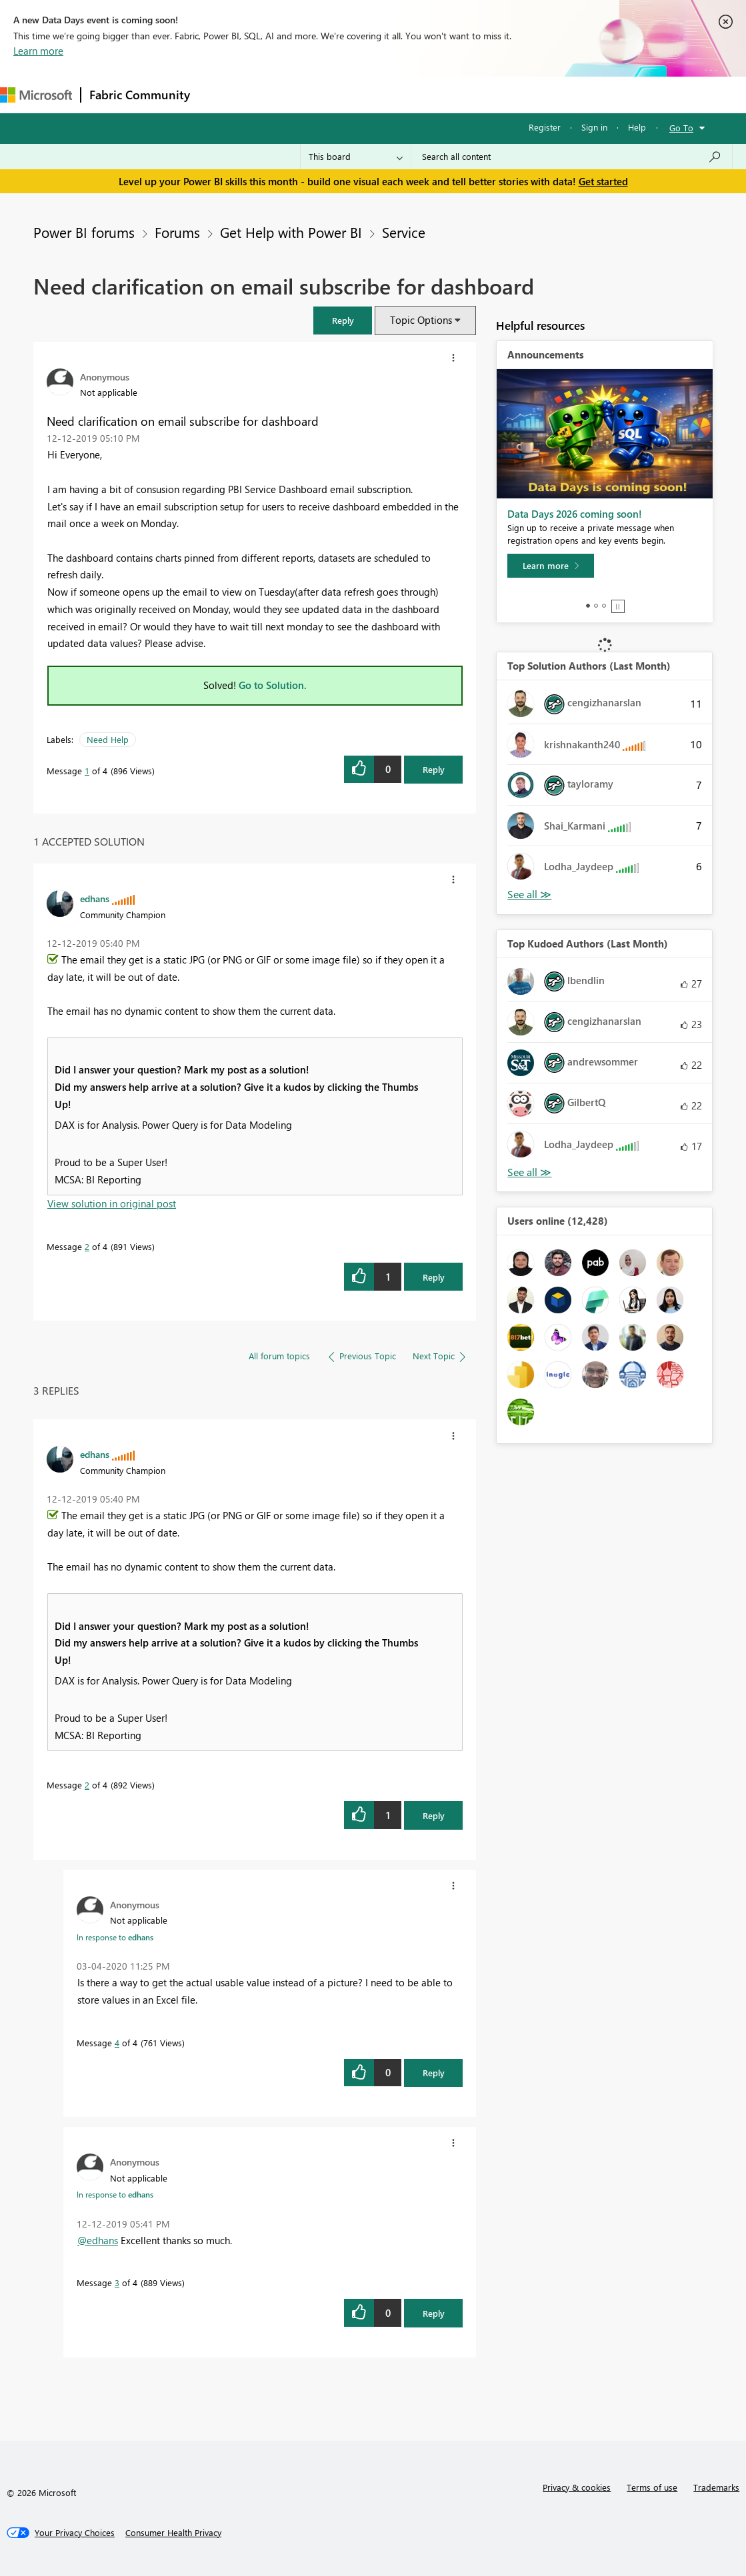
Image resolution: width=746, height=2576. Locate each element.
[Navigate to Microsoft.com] (36, 95)
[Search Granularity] (356, 156)
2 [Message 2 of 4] (87, 1246)
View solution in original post (111, 1203)
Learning (504, 94)
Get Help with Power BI (291, 232)
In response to (115, 1937)
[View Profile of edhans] (94, 898)
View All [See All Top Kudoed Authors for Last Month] (529, 1172)
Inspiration (279, 94)
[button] (342, 320)
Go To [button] (681, 127)
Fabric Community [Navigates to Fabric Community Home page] (139, 95)
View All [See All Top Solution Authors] (529, 894)
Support (560, 94)
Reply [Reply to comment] (434, 1277)
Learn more (38, 50)
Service (403, 232)
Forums (220, 94)
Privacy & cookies (577, 2487)
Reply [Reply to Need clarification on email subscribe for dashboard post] (434, 769)
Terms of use (652, 2487)
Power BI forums (84, 232)
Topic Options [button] (421, 319)
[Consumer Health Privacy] (173, 2533)
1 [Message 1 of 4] (87, 770)
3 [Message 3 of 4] (117, 2282)
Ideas (333, 94)
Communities (393, 94)
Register (545, 127)
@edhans (97, 2240)
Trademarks (716, 2487)
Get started (603, 181)
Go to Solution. (273, 685)
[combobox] (572, 156)
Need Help (108, 739)
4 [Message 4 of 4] (117, 2042)
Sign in (594, 127)
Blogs (452, 94)
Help (637, 127)
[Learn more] (550, 566)
